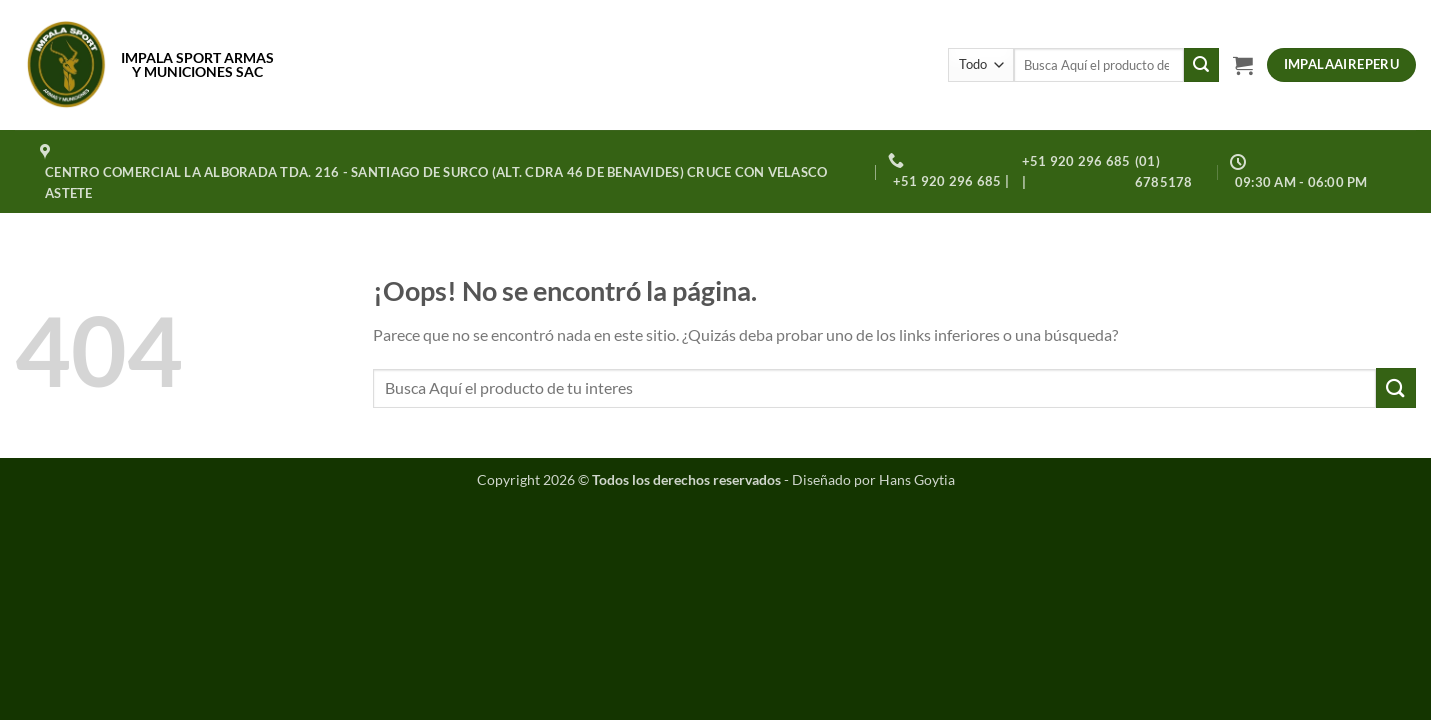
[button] (1243, 65)
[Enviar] (1201, 65)
